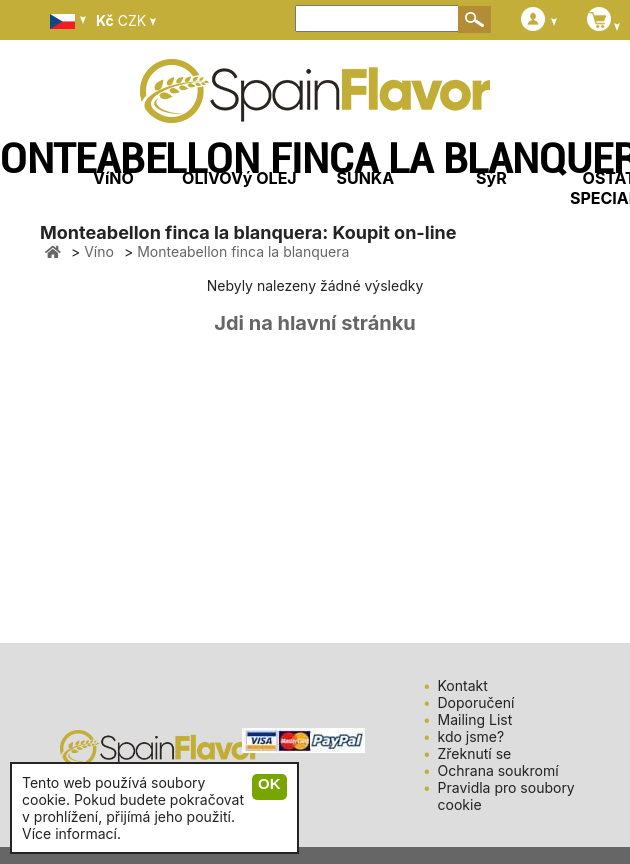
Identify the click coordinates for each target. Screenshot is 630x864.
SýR (491, 178)
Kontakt (463, 685)
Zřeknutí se (475, 753)
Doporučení (476, 702)
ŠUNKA (365, 178)
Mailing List (475, 719)
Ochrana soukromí (498, 770)
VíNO (113, 178)
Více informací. (71, 833)
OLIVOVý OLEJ (239, 178)
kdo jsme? (471, 736)
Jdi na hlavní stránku (315, 323)
